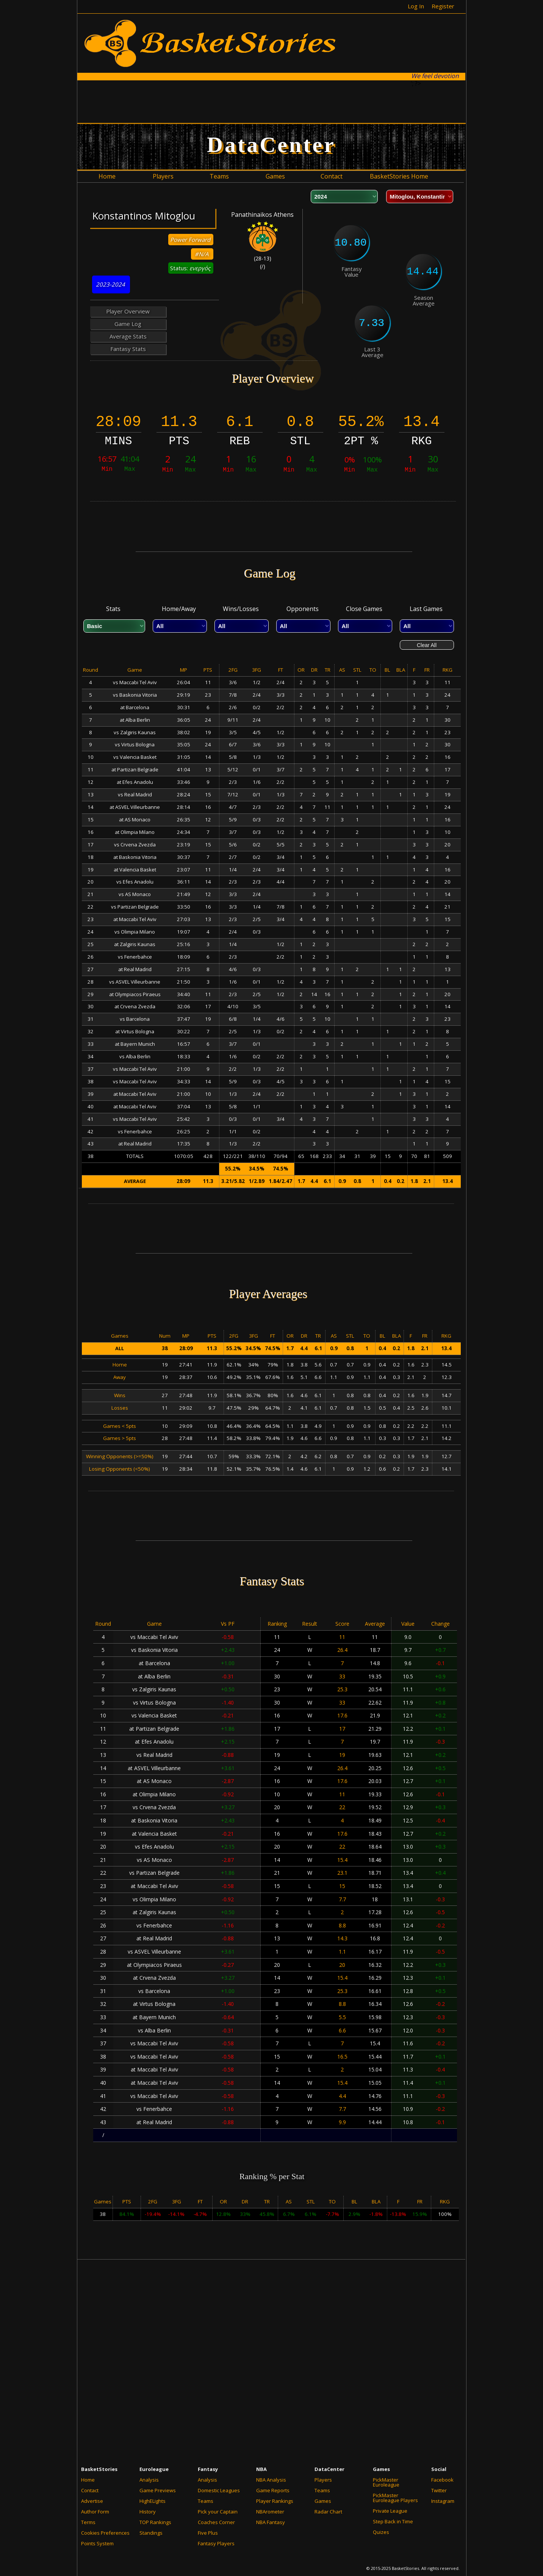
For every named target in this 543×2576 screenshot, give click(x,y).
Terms (88, 2522)
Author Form (95, 2511)
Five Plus (208, 2532)
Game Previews (157, 2490)
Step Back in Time (393, 2521)
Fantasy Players (216, 2543)
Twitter (439, 2490)
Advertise (92, 2501)
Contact (90, 2490)
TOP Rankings (155, 2522)
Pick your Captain (218, 2511)
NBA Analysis (271, 2479)
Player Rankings (274, 2501)
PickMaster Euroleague (386, 2482)
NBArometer (270, 2511)
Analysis (149, 2479)
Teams (205, 2501)
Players (323, 2479)
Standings (151, 2532)
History (147, 2511)
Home (88, 2479)
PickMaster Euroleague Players (395, 2498)
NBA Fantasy (270, 2522)
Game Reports (272, 2490)
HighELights (152, 2501)
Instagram (442, 2501)
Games (323, 2501)
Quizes (381, 2532)
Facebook (442, 2479)
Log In (416, 6)
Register (443, 6)
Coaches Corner (216, 2522)
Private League (390, 2510)
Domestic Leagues (219, 2490)
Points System (97, 2543)
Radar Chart (328, 2511)
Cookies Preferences (105, 2532)
